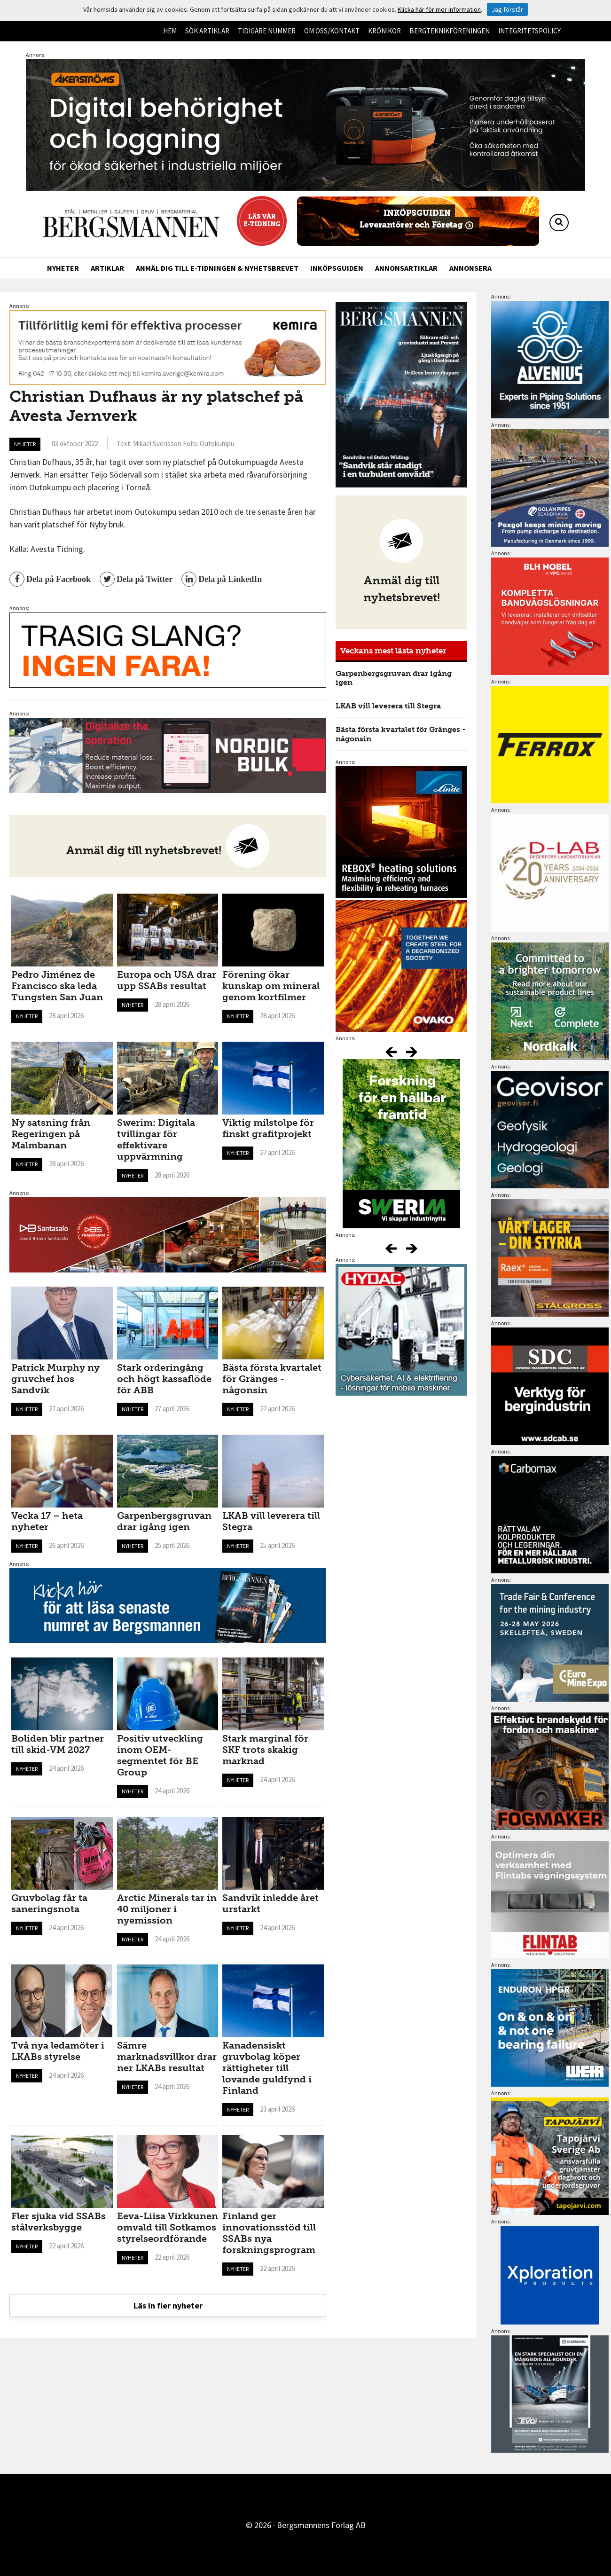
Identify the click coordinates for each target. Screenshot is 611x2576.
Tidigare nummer (267, 30)
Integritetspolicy (529, 30)
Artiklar (107, 268)
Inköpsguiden (336, 268)
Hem (170, 30)
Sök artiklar (207, 30)
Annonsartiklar (406, 268)
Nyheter (63, 268)
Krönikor (384, 30)
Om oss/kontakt (332, 30)
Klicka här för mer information (439, 9)
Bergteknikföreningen (449, 30)
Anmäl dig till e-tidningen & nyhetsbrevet (217, 268)
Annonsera (470, 268)
